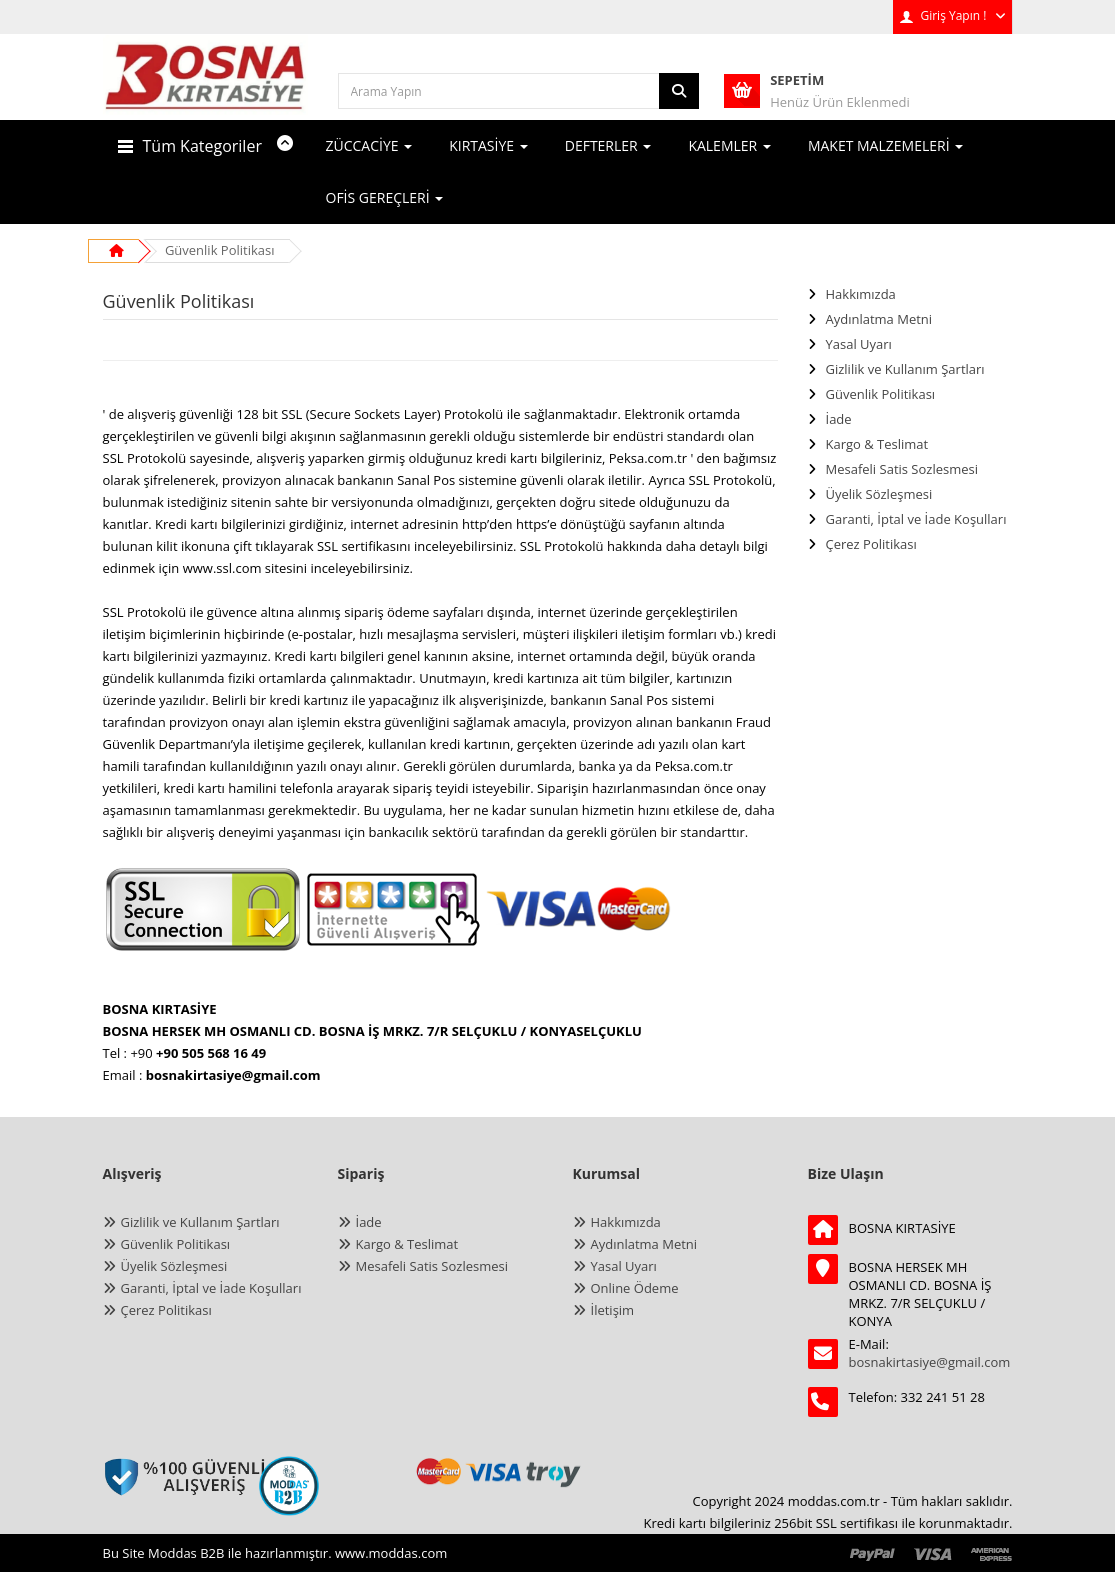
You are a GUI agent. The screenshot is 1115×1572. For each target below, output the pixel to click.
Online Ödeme (635, 1288)
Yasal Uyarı (859, 344)
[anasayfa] (205, 90)
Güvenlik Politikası (220, 250)
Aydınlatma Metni (879, 319)
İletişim (613, 1310)
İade (839, 419)
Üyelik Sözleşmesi (879, 494)
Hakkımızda (861, 294)
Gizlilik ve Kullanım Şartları (905, 369)
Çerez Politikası (871, 544)
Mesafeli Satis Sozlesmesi (902, 469)
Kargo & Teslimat (877, 444)
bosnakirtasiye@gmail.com (930, 1362)
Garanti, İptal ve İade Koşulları (916, 519)
